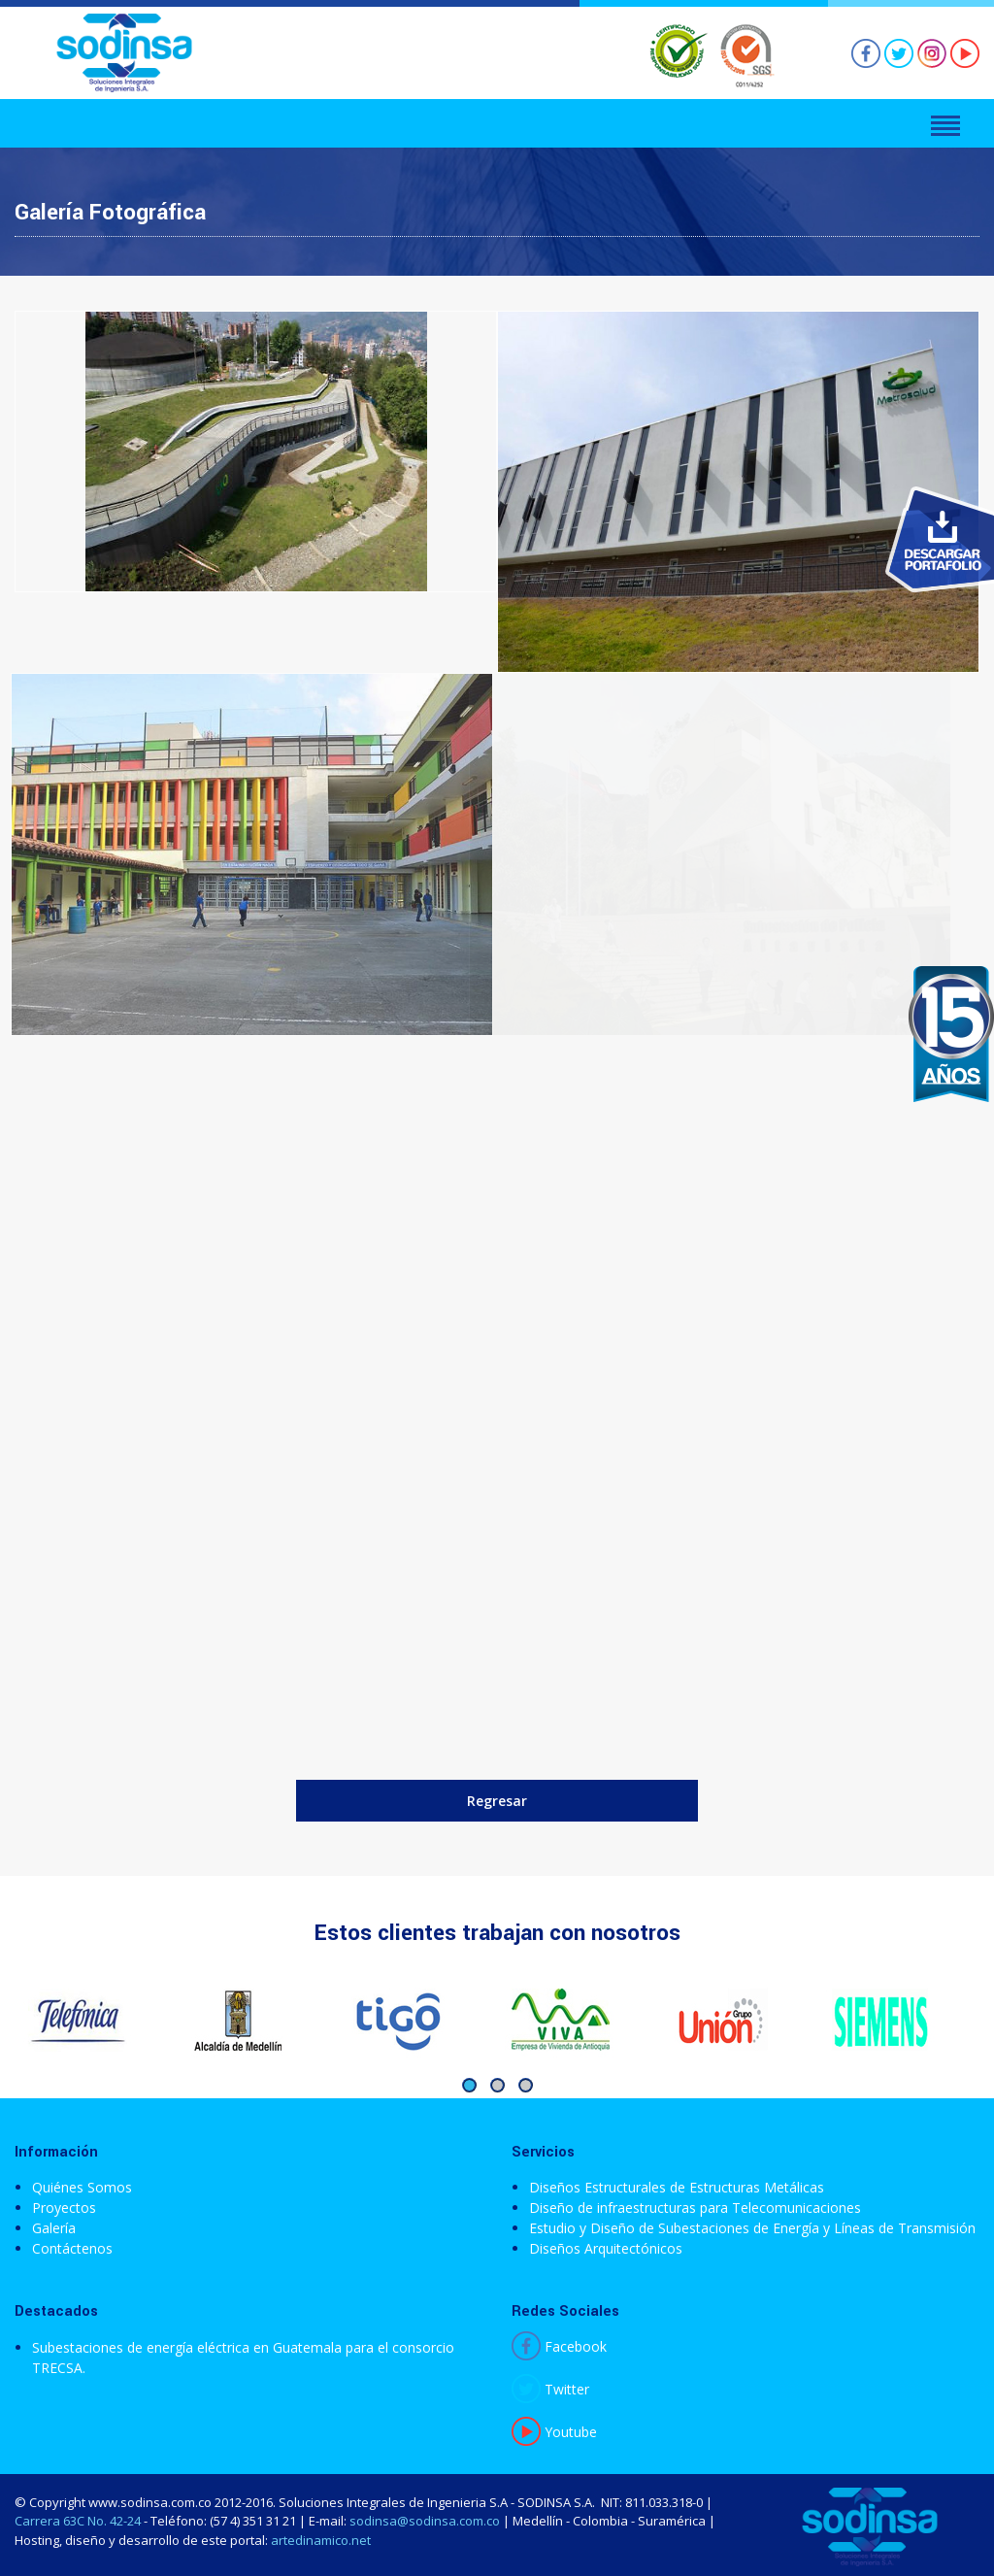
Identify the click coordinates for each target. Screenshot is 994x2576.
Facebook (559, 2346)
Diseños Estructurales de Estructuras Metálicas (676, 2187)
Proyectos (64, 2207)
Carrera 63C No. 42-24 (78, 2520)
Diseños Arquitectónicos (605, 2248)
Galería (54, 2228)
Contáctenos (72, 2248)
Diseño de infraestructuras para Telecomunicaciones (695, 2207)
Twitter (550, 2389)
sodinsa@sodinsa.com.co (424, 2520)
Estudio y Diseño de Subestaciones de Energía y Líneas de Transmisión (752, 2228)
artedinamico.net (321, 2540)
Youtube (554, 2432)
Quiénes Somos (82, 2187)
